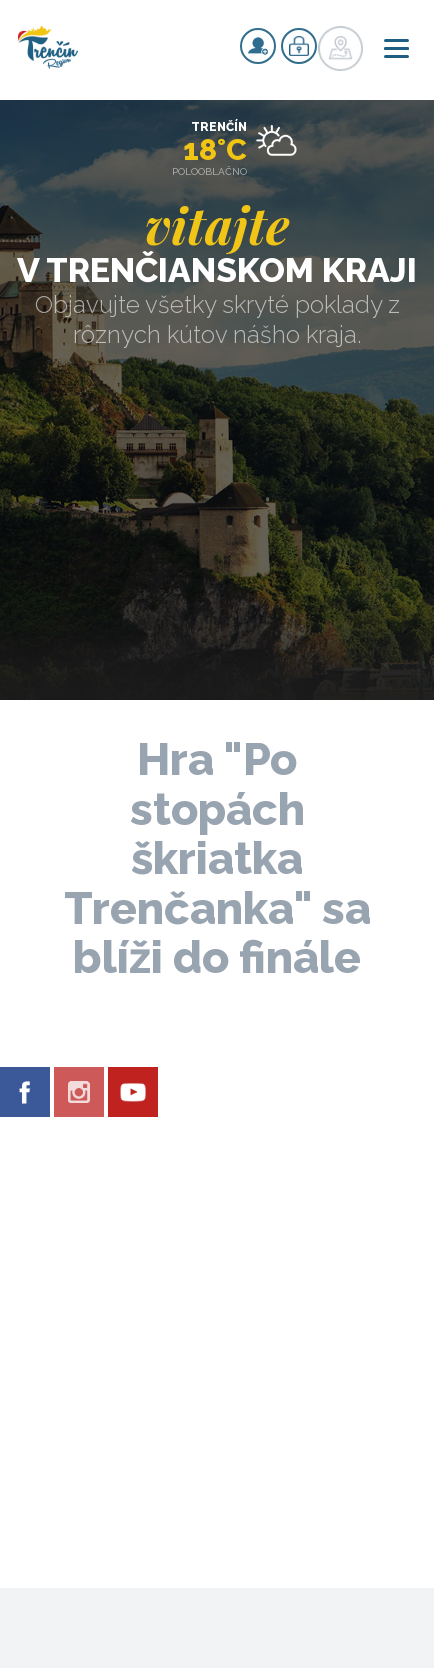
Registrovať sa (258, 46)
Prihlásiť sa (299, 46)
